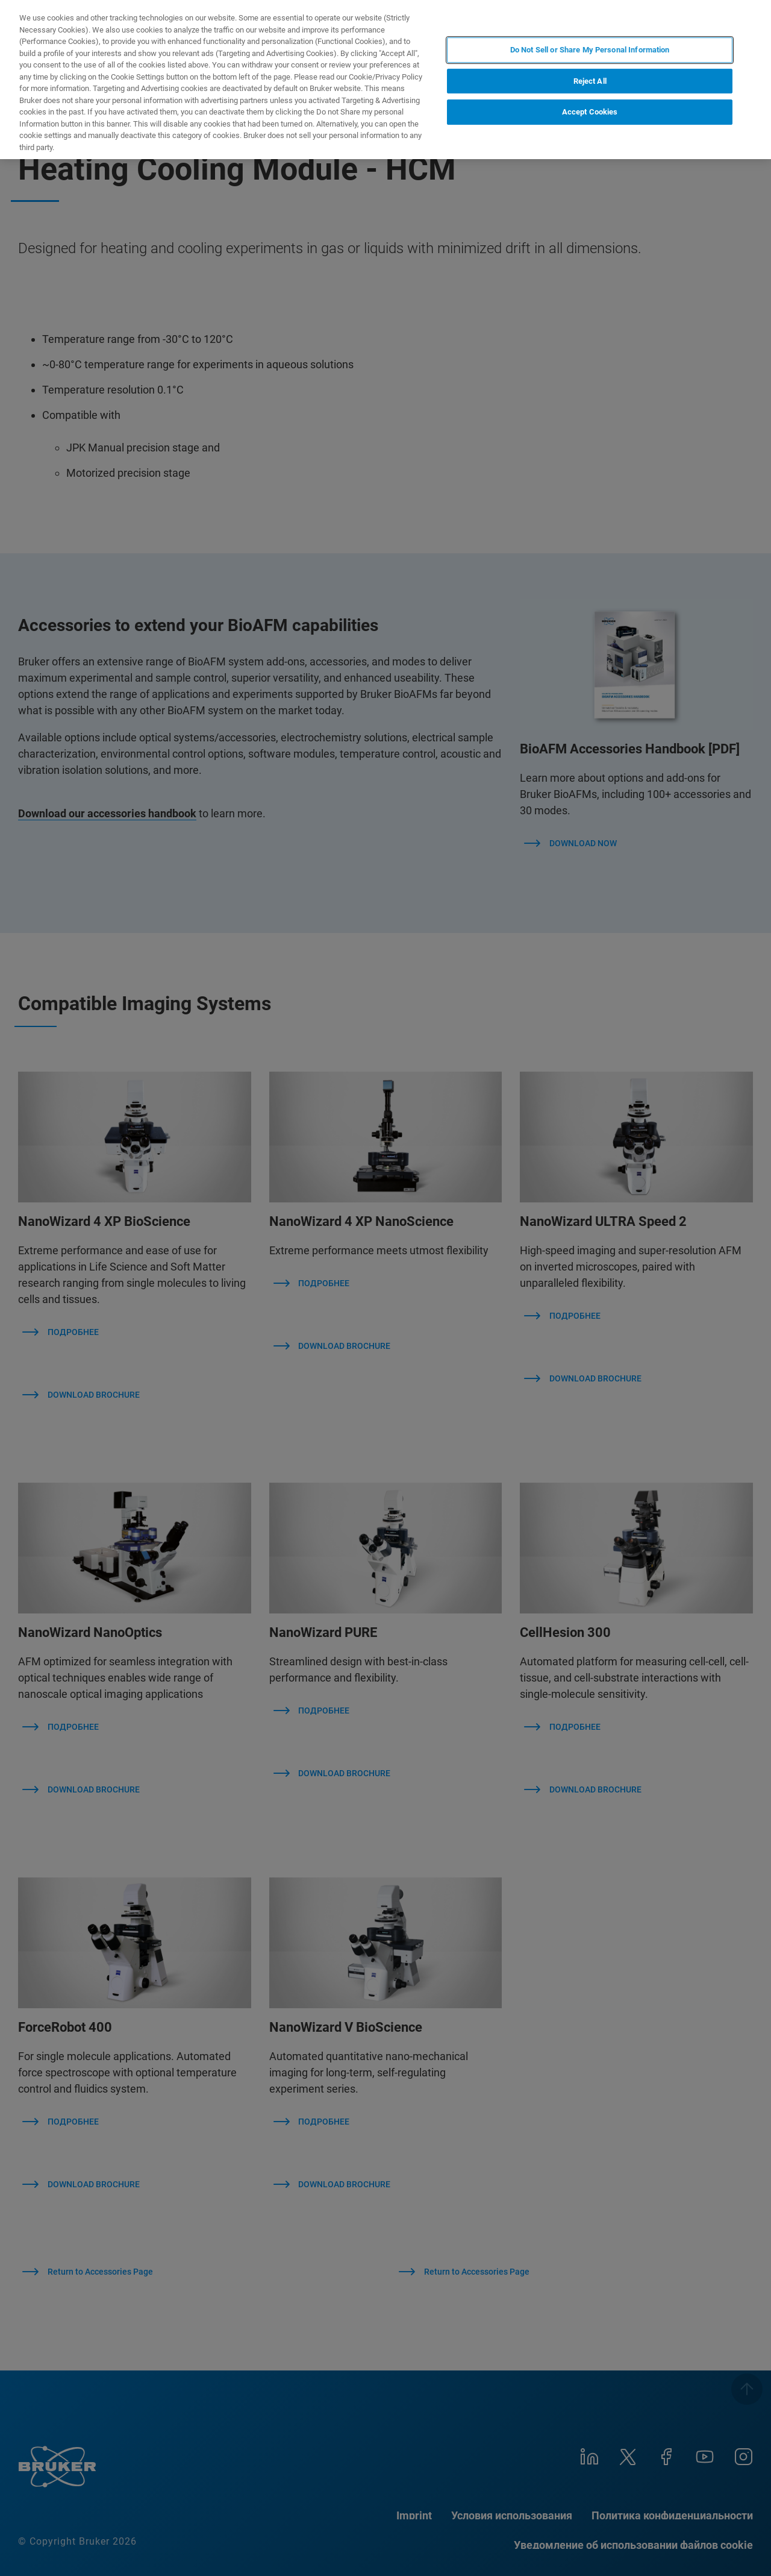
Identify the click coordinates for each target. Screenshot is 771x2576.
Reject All (590, 81)
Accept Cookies (590, 111)
